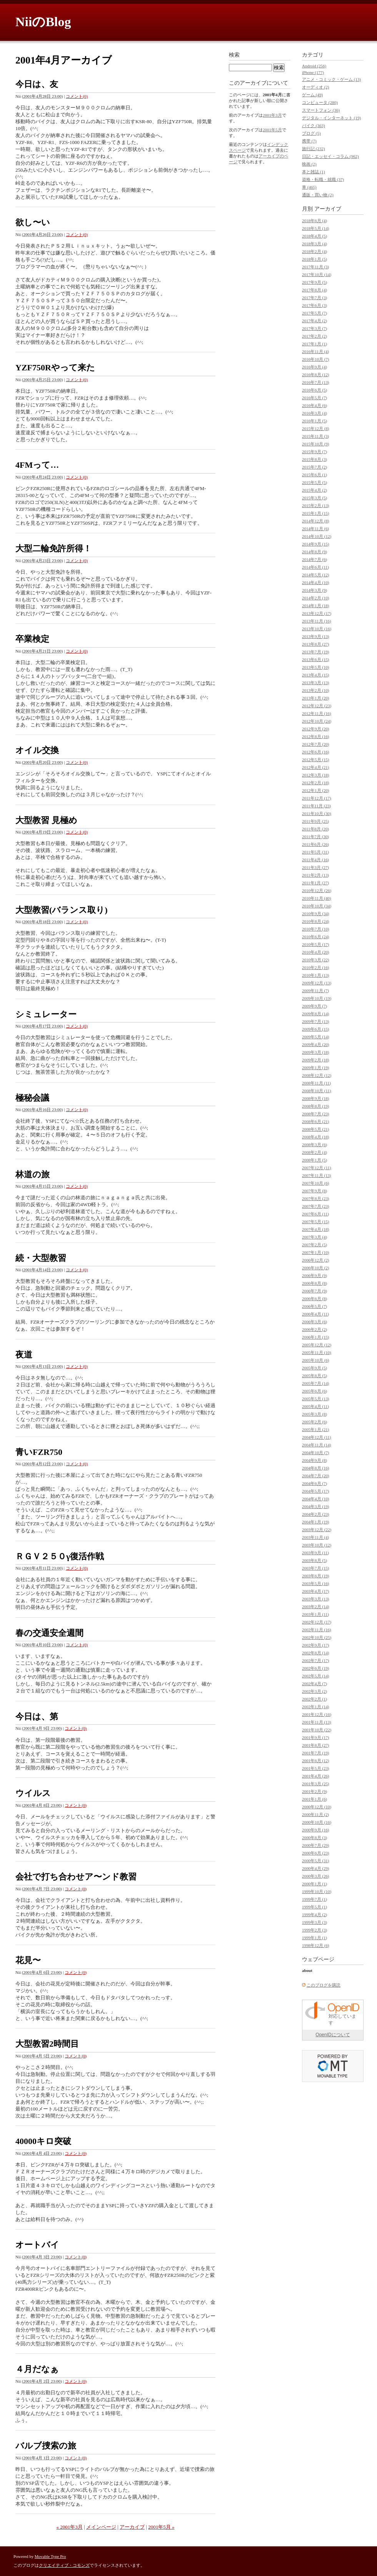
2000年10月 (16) (316, 1822)
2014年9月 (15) (315, 544)
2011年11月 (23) (316, 805)
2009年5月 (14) (315, 1036)
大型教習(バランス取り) (61, 910)
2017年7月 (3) (314, 297)
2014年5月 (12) (315, 574)
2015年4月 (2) (314, 490)
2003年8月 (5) (314, 1560)
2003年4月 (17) (315, 1591)
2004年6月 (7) (314, 1483)
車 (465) (309, 187)
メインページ (101, 2527)
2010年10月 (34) (316, 906)
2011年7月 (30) (315, 836)
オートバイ (37, 2245)
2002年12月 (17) (316, 1622)
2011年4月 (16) (315, 859)
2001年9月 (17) (315, 1737)
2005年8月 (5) (314, 1375)
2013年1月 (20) (315, 698)
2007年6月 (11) (315, 1214)
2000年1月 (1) (314, 1883)
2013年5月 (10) (315, 667)
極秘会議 (32, 1098)
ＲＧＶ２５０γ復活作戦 (59, 1556)
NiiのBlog (43, 22)
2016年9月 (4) (314, 367)
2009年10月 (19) (316, 998)
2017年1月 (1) (314, 343)
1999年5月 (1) (314, 1907)
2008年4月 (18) (315, 1137)
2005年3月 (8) (314, 1414)
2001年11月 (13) (316, 1722)
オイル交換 (37, 750)
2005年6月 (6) (314, 1391)
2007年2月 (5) (314, 1244)
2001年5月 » (161, 2527)
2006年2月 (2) (314, 1329)
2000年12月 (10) (316, 1806)
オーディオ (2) (315, 87)
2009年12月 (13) (316, 983)
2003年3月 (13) (315, 1599)
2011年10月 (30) (316, 813)
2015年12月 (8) (315, 428)
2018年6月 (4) (314, 220)
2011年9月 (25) (315, 821)
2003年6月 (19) (315, 1575)
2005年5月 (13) (315, 1398)
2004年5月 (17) (315, 1491)
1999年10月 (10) (316, 1891)
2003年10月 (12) (316, 1545)
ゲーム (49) (312, 94)
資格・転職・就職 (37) (323, 179)
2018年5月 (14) (315, 228)
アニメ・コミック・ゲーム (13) (331, 79)
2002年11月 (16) (316, 1629)
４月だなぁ (37, 2369)
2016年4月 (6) (314, 405)
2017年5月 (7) (314, 313)
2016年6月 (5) (314, 390)
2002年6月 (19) (315, 1668)
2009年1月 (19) (315, 1067)
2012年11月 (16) (316, 713)
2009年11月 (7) (315, 990)
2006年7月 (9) (314, 1291)
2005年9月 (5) (314, 1368)
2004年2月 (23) (315, 1514)
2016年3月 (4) (314, 413)
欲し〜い (32, 222)
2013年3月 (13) (315, 682)
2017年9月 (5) (314, 282)
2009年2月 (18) (315, 1060)
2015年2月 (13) (315, 505)
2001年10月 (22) (316, 1729)
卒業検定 (32, 639)
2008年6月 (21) (315, 1121)
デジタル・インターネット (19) (331, 117)
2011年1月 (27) (315, 882)
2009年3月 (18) (315, 1052)
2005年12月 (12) (316, 1344)
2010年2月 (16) (315, 967)
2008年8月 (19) (315, 1106)
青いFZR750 (38, 1452)
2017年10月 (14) (316, 274)
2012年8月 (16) (315, 736)
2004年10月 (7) (315, 1452)
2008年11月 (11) (316, 1083)
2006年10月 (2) (315, 1267)
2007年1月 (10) (315, 1252)
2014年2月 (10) (315, 598)
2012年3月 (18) (315, 775)
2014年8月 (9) (314, 551)
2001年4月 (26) (315, 1776)
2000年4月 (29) (315, 1868)
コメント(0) (77, 96)
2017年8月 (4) (314, 290)
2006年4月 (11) (315, 1314)
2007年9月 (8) (314, 1190)
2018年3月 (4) (314, 243)
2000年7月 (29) (315, 1845)
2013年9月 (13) (315, 636)
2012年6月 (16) (315, 752)
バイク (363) (313, 125)
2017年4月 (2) (314, 320)
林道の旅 (32, 1174)
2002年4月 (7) (314, 1683)
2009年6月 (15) (315, 1029)
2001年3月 (272, 115)
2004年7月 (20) (315, 1475)
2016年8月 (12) (315, 374)
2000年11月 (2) (315, 1814)
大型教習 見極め (46, 820)
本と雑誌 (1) (313, 171)
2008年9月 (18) (315, 1098)
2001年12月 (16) (316, 1714)
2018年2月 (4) (314, 251)
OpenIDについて (332, 2034)
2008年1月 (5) (314, 1160)
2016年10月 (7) (315, 359)
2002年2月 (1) (314, 1699)
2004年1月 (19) (315, 1522)
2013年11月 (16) (316, 621)
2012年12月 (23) (316, 705)
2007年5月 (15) (315, 1221)
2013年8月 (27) (315, 644)
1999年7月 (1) (314, 1899)
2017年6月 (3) (314, 305)
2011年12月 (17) (316, 798)
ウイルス (33, 1793)
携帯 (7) (309, 141)
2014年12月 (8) (315, 521)
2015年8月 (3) (314, 459)
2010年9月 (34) (315, 913)
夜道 (23, 1354)
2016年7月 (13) (315, 382)
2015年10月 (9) (315, 444)
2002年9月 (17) (315, 1645)
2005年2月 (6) (314, 1421)
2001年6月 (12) (315, 1760)
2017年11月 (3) (315, 266)
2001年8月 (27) (315, 1745)
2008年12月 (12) (316, 1075)
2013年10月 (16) (316, 628)
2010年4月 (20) (315, 952)
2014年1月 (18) (315, 605)
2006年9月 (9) (314, 1275)
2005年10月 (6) (315, 1360)
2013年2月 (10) (315, 690)
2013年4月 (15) (315, 675)
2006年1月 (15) (315, 1337)
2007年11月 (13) (316, 1175)
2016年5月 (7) (314, 397)
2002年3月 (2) (314, 1691)
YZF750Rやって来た (55, 367)
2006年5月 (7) (314, 1306)
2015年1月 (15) (315, 513)
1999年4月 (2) (314, 1914)
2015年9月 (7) (314, 451)
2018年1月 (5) (314, 259)
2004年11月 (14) (316, 1445)
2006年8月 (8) (314, 1283)
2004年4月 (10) (315, 1498)
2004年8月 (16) (315, 1468)
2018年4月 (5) (314, 236)
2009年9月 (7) (314, 1006)
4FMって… (37, 465)
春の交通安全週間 (49, 1633)
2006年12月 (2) (315, 1260)
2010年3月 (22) (315, 959)
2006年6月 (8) (314, 1298)
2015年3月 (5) (314, 497)
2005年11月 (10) (316, 1352)
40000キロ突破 (43, 2141)
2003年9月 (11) (315, 1552)
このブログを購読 (323, 1985)
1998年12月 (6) (315, 1945)
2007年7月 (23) (315, 1206)
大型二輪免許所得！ (53, 548)
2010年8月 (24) (315, 921)
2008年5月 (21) (315, 1129)
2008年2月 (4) (314, 1152)
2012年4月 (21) (315, 767)
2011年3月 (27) (315, 867)
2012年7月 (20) (315, 744)
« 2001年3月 (70, 2527)
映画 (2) (309, 164)
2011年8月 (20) (315, 829)
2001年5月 (272, 129)
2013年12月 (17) (316, 613)
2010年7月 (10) (315, 929)
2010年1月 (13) (315, 975)
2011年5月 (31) (315, 852)
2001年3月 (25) (315, 1783)
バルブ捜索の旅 (45, 2445)
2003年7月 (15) (315, 1568)
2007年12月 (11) (316, 1167)
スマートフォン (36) (321, 110)
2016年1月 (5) (314, 420)
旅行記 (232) (313, 148)
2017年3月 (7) (314, 328)
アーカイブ (132, 2527)
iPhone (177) (313, 72)
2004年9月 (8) (314, 1460)
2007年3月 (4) (314, 1237)
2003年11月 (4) (315, 1537)
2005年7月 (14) (315, 1383)
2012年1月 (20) (315, 790)
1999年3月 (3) (314, 1922)
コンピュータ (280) (320, 102)
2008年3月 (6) (314, 1144)
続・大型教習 (40, 1258)
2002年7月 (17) (315, 1660)
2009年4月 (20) (315, 1044)
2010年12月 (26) (316, 890)
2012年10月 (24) (316, 721)
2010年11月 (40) (316, 898)
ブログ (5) (311, 133)
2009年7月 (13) (315, 1021)
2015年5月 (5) (314, 482)
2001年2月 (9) (314, 1791)
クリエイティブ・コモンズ (64, 2565)
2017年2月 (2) (314, 336)
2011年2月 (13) (315, 875)
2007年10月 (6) (315, 1183)
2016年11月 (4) (315, 351)
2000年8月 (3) (314, 1837)
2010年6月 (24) (315, 936)
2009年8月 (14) (315, 1013)
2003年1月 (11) (315, 1614)
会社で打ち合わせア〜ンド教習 (76, 1876)
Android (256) (314, 66)
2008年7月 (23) (315, 1113)
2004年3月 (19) (315, 1506)
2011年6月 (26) (315, 844)
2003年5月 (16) (315, 1583)
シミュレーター (46, 1014)
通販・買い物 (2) (318, 194)
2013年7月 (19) (315, 651)
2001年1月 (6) (314, 1799)
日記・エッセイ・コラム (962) (330, 156)
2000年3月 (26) (315, 1876)
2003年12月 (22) (316, 1529)
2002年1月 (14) (315, 1706)
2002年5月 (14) (315, 1676)
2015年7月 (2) (314, 467)
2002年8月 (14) (315, 1652)
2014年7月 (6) (314, 559)
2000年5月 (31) (315, 1860)
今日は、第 (36, 1716)
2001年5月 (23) (315, 1768)
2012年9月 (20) (315, 728)
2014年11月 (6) (315, 528)
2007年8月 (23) (315, 1198)
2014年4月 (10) (315, 582)
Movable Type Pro (50, 2556)
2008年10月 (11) (316, 1090)
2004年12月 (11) (316, 1437)
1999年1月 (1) (314, 1937)
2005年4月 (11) (315, 1406)
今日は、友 (36, 84)
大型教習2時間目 (47, 2044)
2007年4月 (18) (315, 1229)
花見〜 (28, 1960)
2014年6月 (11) (315, 567)
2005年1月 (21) (315, 1429)
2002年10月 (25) (316, 1637)
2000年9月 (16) (315, 1830)
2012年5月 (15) (315, 759)
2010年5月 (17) (315, 944)
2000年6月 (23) (315, 1853)
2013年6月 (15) (315, 659)
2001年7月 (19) (315, 1753)
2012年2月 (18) (315, 782)
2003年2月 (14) (315, 1606)
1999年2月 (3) (314, 1930)
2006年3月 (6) (314, 1321)
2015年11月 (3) (315, 436)
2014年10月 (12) (316, 536)
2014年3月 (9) (314, 590)
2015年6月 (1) (314, 474)
